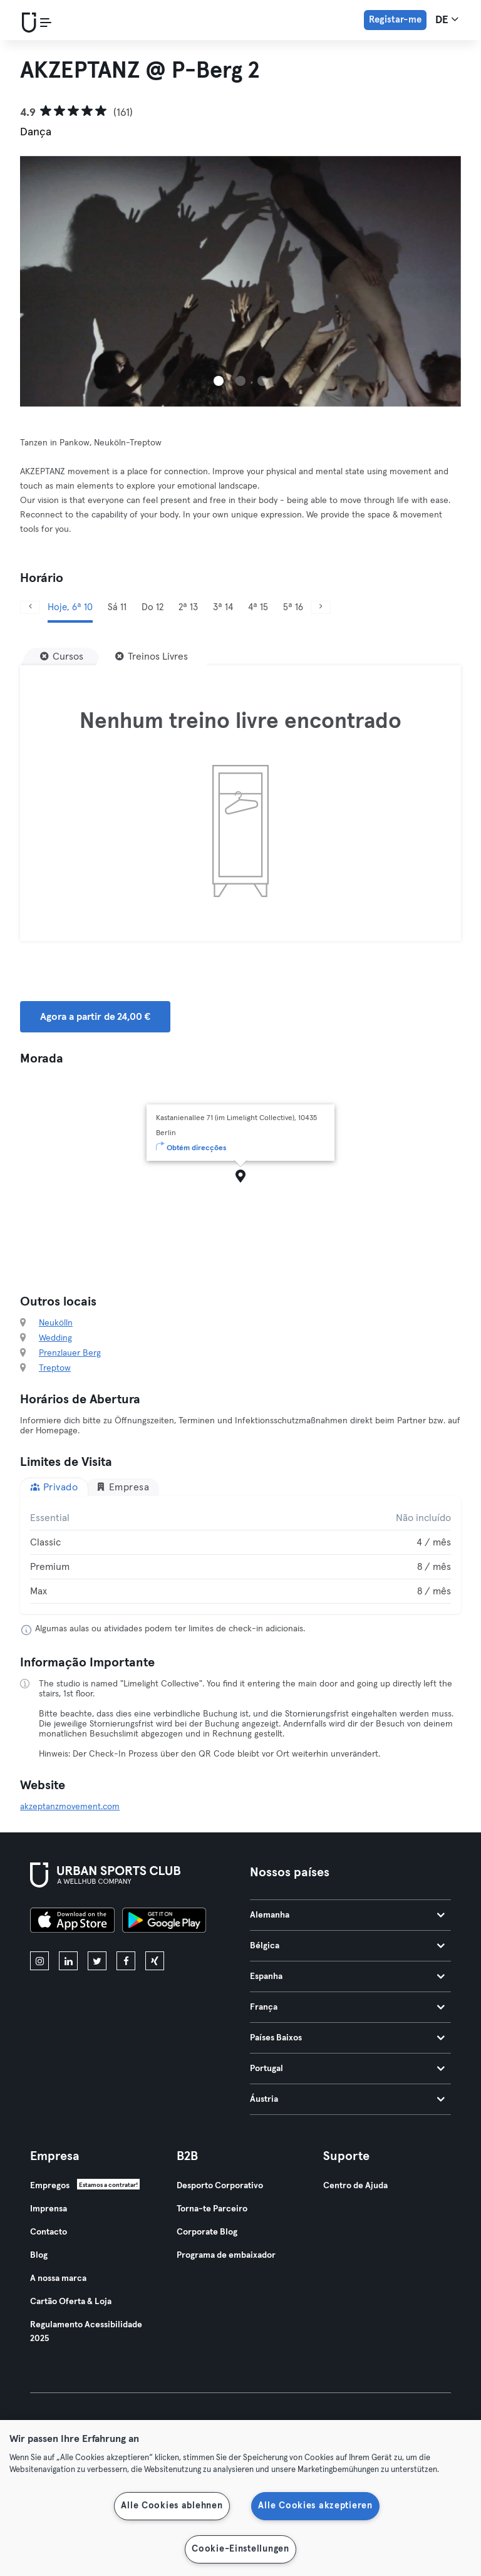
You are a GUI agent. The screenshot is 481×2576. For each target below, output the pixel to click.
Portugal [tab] (347, 2068)
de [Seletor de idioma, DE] (446, 19)
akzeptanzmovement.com (70, 1806)
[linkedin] (68, 1960)
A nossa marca (58, 2278)
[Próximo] (321, 607)
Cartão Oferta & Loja (70, 2301)
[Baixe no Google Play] (164, 1922)
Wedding (55, 1338)
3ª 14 (223, 607)
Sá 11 (117, 607)
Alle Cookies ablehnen (171, 2505)
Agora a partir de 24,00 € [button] (95, 1017)
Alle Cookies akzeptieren (315, 2505)
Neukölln (56, 1323)
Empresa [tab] (122, 1487)
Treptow (55, 1368)
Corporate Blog (207, 2232)
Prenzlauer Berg (70, 1353)
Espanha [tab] (347, 1976)
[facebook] (125, 1960)
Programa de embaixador (226, 2255)
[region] (240, 2498)
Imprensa (48, 2209)
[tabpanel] (240, 1555)
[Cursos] (62, 656)
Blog (39, 2255)
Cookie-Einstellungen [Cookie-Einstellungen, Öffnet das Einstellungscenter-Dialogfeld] (240, 2549)
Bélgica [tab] (347, 1945)
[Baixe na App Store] (72, 1922)
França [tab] (347, 2007)
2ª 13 (188, 607)
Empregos (50, 2185)
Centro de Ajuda (355, 2185)
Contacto (48, 2232)
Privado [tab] (54, 1487)
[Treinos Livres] (151, 656)
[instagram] (39, 1960)
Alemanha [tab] (347, 1915)
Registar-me (395, 19)
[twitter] (97, 1960)
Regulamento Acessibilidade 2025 (86, 2331)
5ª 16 (293, 607)
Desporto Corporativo (220, 2185)
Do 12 (152, 607)
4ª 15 (258, 607)
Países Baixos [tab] (347, 2037)
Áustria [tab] (347, 2099)
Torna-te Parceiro (212, 2209)
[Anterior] (30, 607)
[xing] (154, 1960)
